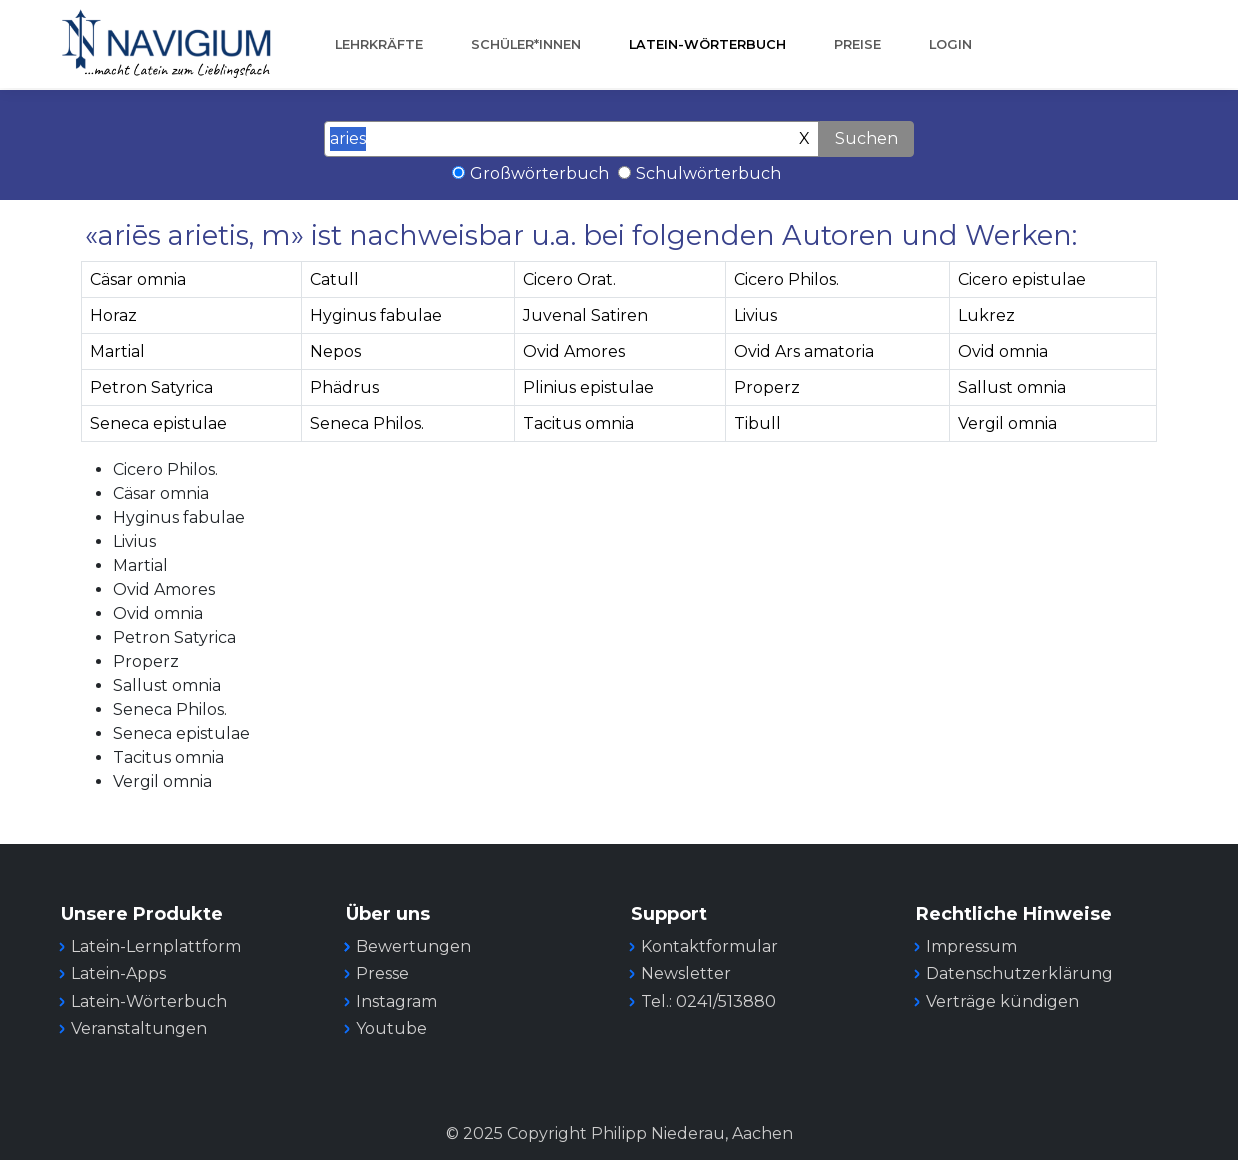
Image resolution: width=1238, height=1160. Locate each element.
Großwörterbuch (539, 173)
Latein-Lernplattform (156, 946)
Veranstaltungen (139, 1028)
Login (950, 44)
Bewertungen (413, 946)
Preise (857, 44)
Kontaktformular (709, 946)
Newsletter (686, 973)
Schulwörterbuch (708, 173)
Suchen (866, 138)
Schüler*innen (526, 44)
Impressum (971, 946)
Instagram (396, 1001)
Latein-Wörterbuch (707, 44)
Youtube (391, 1028)
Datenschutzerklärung (1019, 973)
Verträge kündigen (1002, 1001)
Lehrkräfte (379, 44)
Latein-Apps (118, 973)
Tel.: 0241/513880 (708, 1001)
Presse (382, 973)
